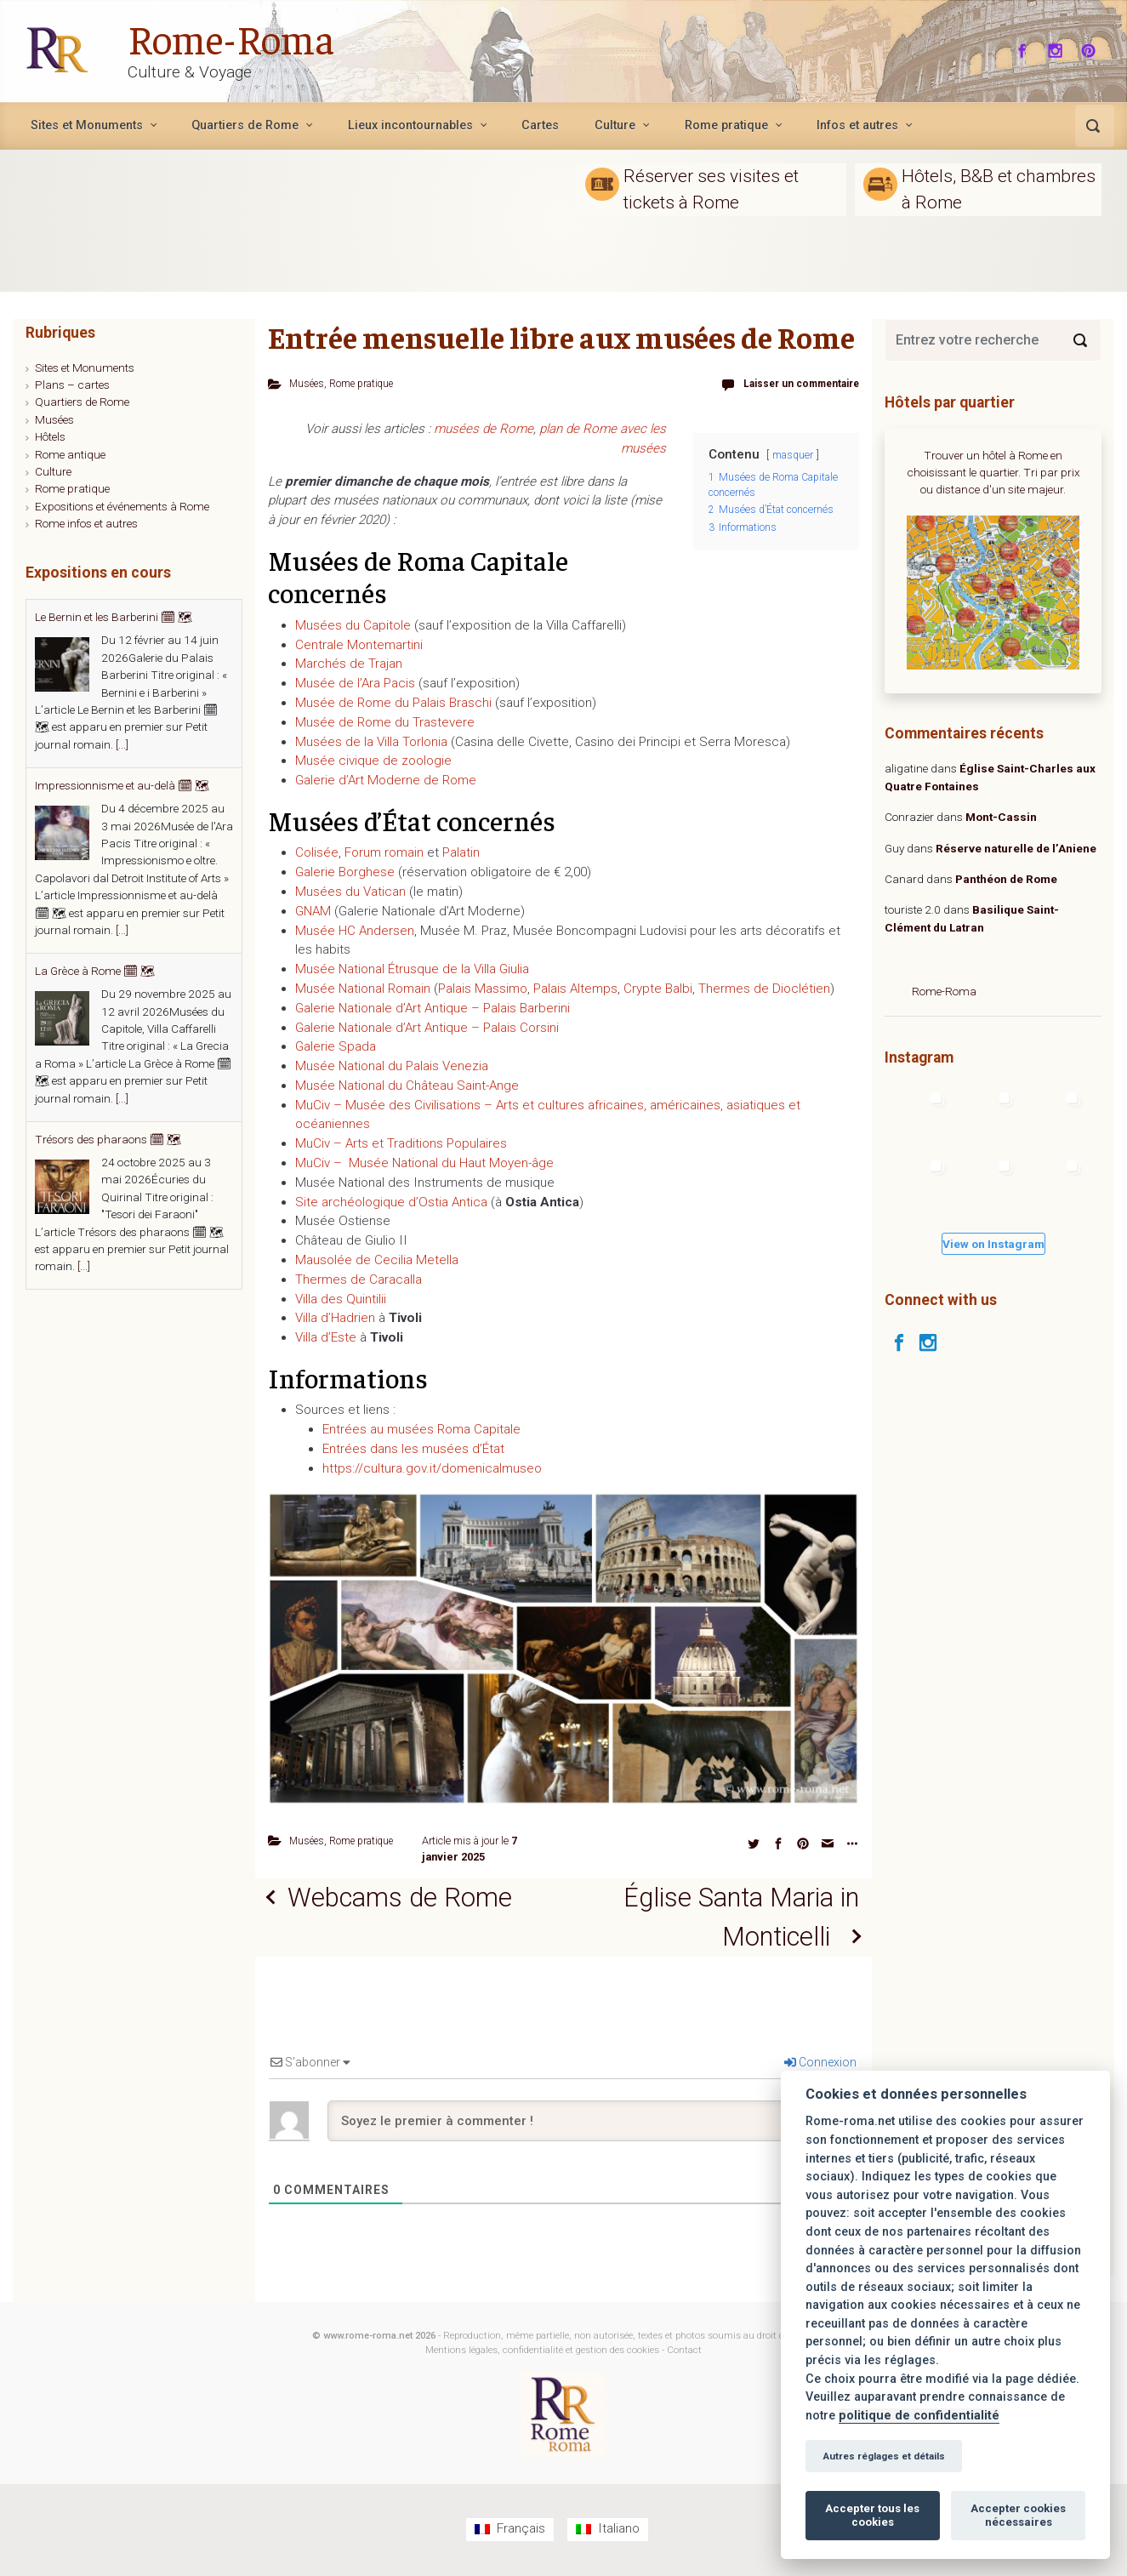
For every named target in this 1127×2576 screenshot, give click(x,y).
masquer (792, 454)
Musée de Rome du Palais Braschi (393, 702)
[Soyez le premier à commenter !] (592, 2123)
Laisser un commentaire (796, 383)
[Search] (1080, 340)
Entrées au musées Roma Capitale (421, 1429)
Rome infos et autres (86, 523)
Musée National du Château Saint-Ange (407, 1084)
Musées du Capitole (353, 624)
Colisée (317, 852)
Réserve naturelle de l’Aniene (1016, 848)
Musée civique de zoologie (373, 760)
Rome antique (70, 454)
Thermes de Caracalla (358, 1278)
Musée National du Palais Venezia (391, 1066)
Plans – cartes (72, 384)
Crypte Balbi (657, 987)
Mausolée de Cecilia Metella (376, 1259)
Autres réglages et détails (883, 2456)
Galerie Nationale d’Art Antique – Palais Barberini (432, 1007)
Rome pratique (366, 383)
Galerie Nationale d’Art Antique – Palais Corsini (427, 1026)
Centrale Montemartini (359, 644)
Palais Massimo (482, 987)
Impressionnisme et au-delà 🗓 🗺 (122, 785)
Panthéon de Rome (1006, 879)
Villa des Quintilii (340, 1298)
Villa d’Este (325, 1337)
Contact (684, 2352)
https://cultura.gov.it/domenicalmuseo (432, 1467)
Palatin (461, 852)
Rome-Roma (231, 37)
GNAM (313, 910)
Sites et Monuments (84, 367)
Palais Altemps (575, 987)
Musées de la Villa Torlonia (371, 741)
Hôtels (50, 436)
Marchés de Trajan (348, 663)
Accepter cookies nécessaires (1018, 2515)
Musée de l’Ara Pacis (355, 683)
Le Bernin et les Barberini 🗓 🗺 (113, 617)
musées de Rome (483, 428)
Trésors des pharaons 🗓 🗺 (108, 1139)
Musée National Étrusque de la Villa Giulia (412, 969)
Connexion (820, 2065)
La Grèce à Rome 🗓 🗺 (95, 970)
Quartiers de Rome (82, 401)
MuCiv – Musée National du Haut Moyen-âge (424, 1162)
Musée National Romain (362, 987)
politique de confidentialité (919, 2415)
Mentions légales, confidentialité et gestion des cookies (542, 2352)
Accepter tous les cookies (872, 2515)
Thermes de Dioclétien (764, 987)
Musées (308, 383)
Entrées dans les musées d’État (413, 1448)
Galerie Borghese (345, 872)
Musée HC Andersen (354, 930)
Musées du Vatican (350, 890)
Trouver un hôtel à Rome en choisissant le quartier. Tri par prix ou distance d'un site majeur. (993, 472)
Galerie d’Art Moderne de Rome (385, 780)
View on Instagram (993, 1244)
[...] (122, 744)
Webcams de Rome (404, 1898)
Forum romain (384, 852)
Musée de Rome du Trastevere (385, 721)
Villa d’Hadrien (335, 1317)
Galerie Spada (335, 1046)
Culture (53, 471)
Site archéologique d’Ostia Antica (391, 1201)
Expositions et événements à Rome (122, 506)
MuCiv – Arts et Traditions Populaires (401, 1143)
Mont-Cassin (1001, 817)
